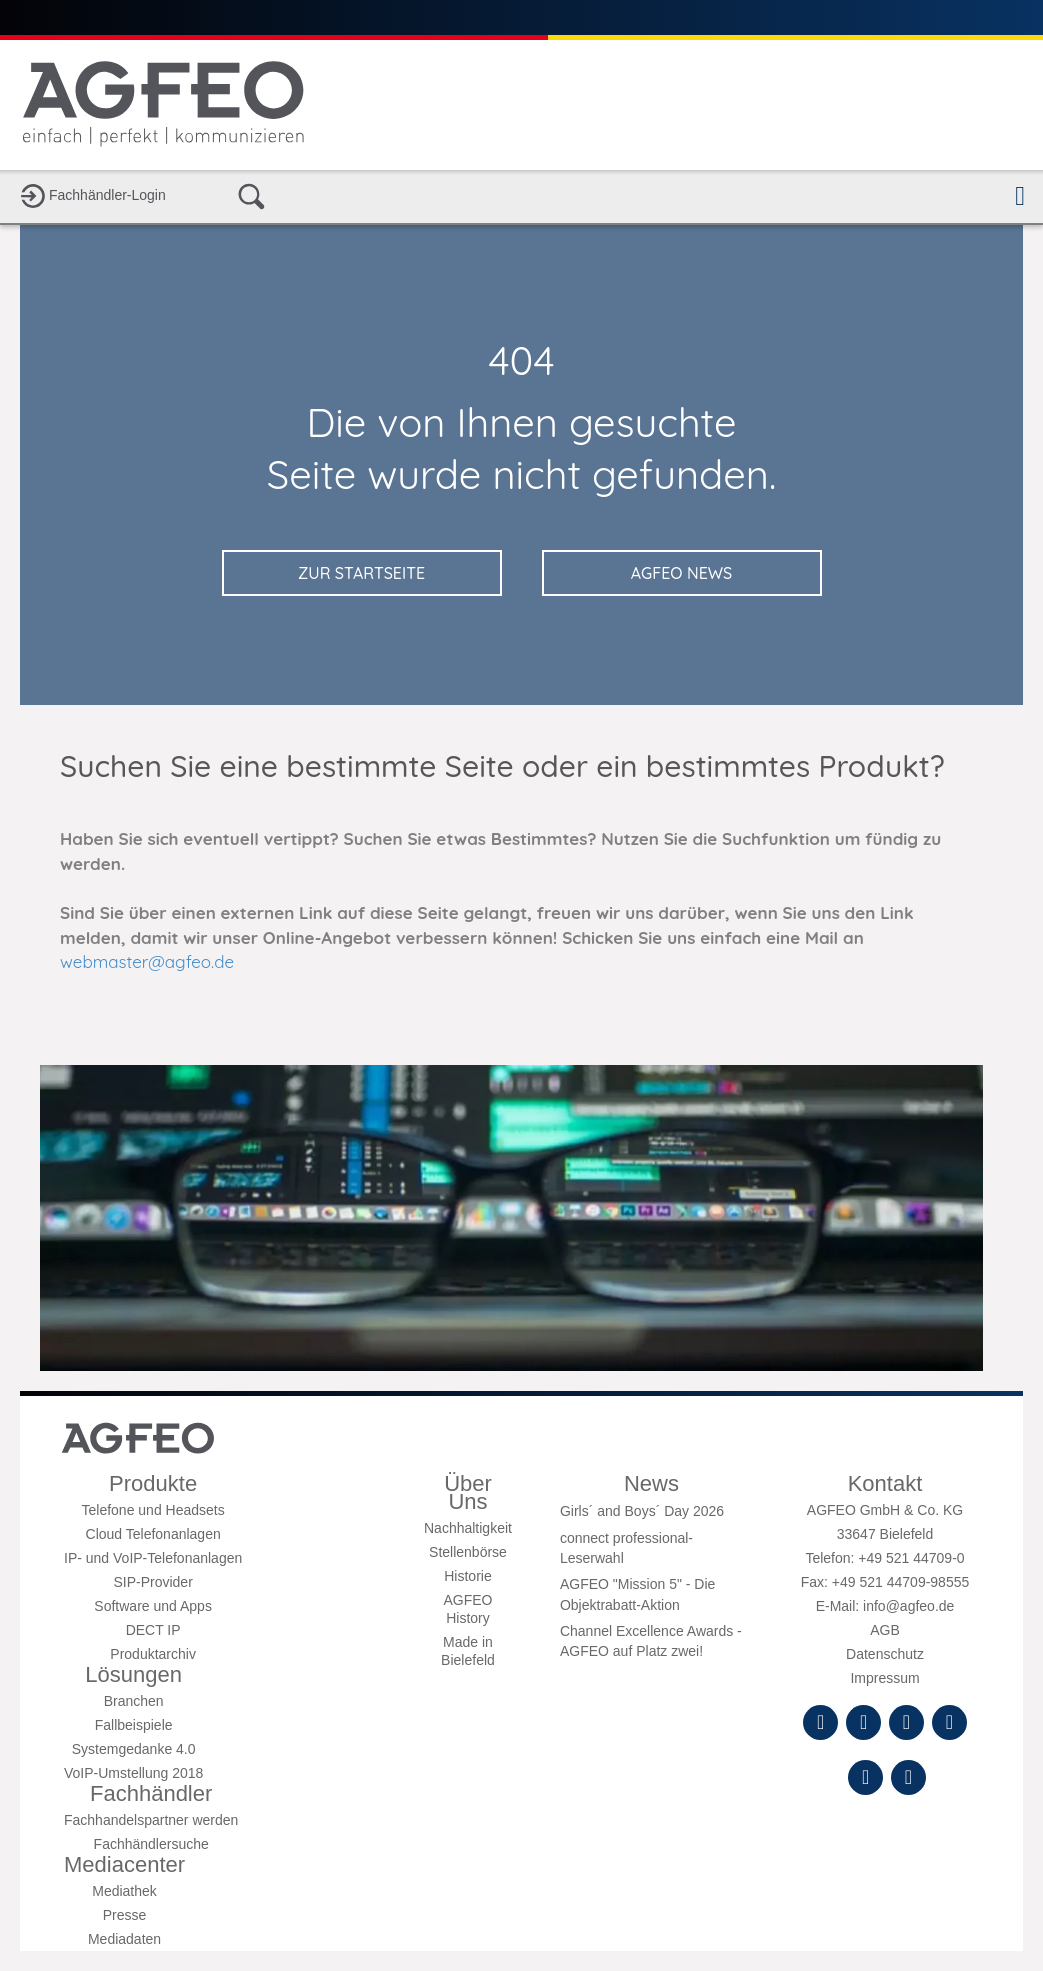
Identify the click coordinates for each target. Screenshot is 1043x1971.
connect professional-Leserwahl (626, 1548)
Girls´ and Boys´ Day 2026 (642, 1511)
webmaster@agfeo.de (147, 961)
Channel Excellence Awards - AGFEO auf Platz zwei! (651, 1641)
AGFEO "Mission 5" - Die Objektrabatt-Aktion (637, 1594)
